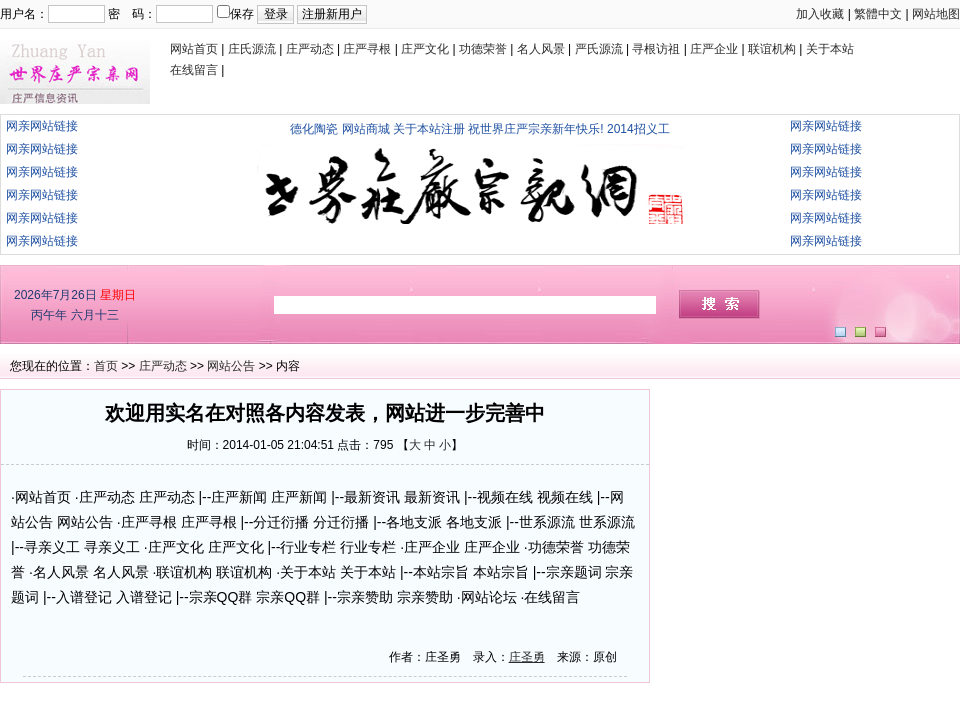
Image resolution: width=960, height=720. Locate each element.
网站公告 (231, 366)
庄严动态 (310, 49)
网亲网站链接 (42, 126)
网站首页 (194, 49)
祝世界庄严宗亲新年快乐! (535, 129)
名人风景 (541, 49)
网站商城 (366, 129)
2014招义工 (638, 129)
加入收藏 (820, 14)
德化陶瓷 (314, 129)
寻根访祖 (656, 49)
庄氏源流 (252, 49)
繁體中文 (878, 14)
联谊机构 (772, 49)
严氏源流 (599, 49)
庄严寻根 (367, 49)
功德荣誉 (483, 49)
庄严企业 (714, 49)
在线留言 (194, 70)
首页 (106, 366)
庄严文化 (425, 49)
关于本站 (830, 49)
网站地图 (936, 14)
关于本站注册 (429, 129)
